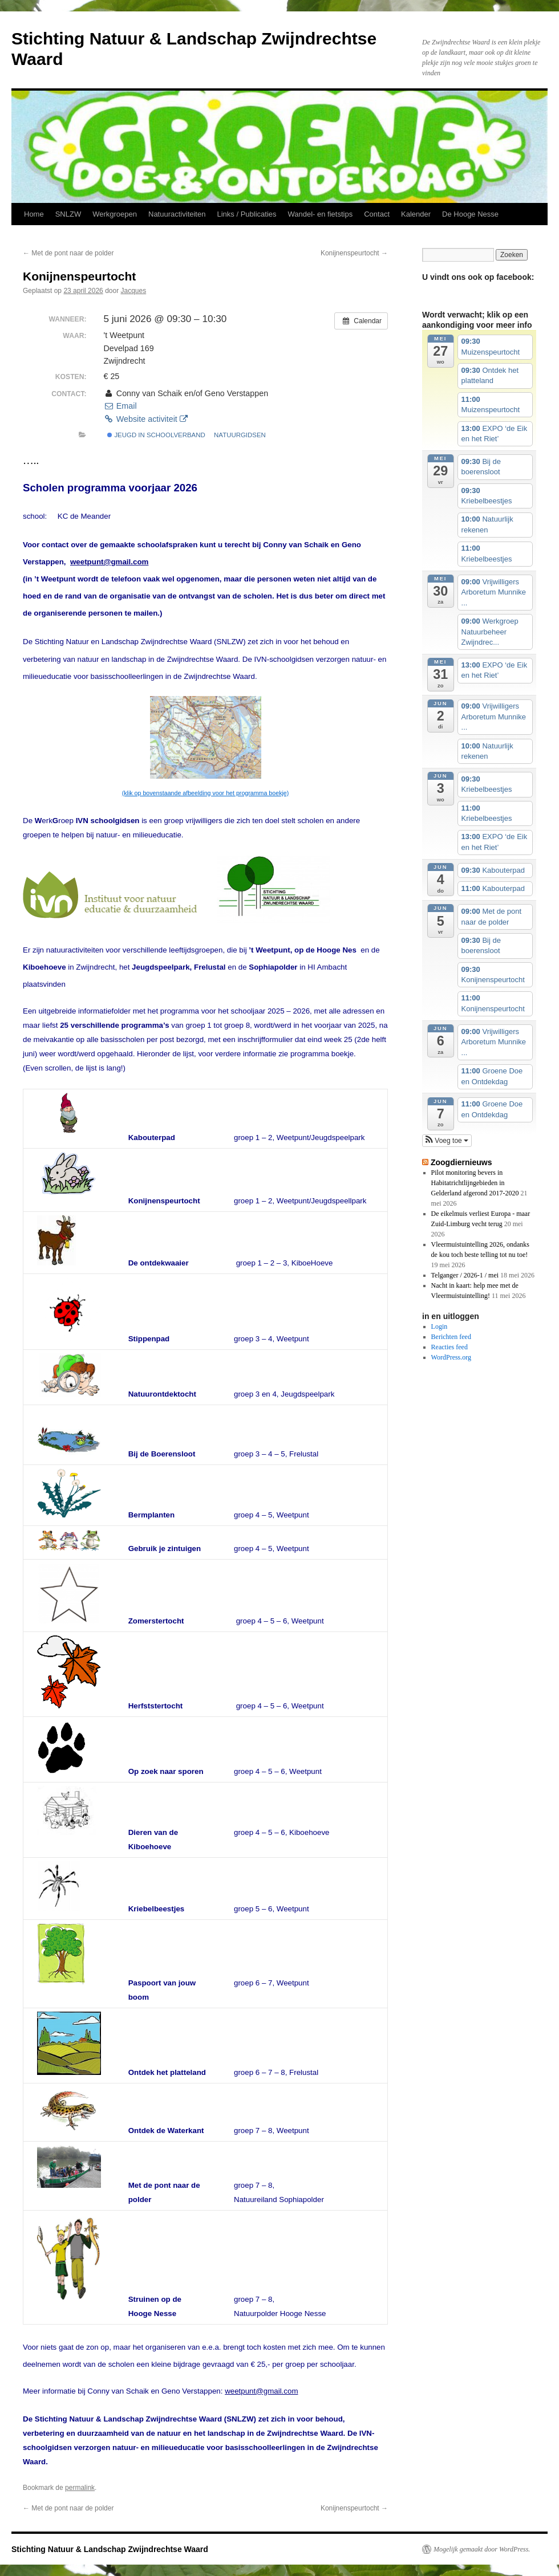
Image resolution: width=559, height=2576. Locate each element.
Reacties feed (449, 1347)
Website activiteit (145, 419)
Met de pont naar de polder (68, 253)
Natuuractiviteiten (176, 214)
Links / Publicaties (246, 214)
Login (439, 1326)
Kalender (416, 214)
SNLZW (68, 214)
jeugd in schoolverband (156, 435)
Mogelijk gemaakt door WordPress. (482, 2549)
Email (119, 405)
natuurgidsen (240, 435)
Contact (377, 214)
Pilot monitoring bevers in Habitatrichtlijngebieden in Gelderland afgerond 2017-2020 (475, 1183)
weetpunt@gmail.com (109, 561)
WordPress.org (451, 1357)
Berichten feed (451, 1337)
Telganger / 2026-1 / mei (465, 1275)
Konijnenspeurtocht (354, 253)
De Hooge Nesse (470, 214)
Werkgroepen (114, 214)
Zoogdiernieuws (461, 1162)
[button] (447, 1140)
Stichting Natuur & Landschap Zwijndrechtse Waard (109, 2549)
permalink (80, 2488)
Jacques (134, 291)
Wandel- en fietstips (320, 214)
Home (34, 214)
